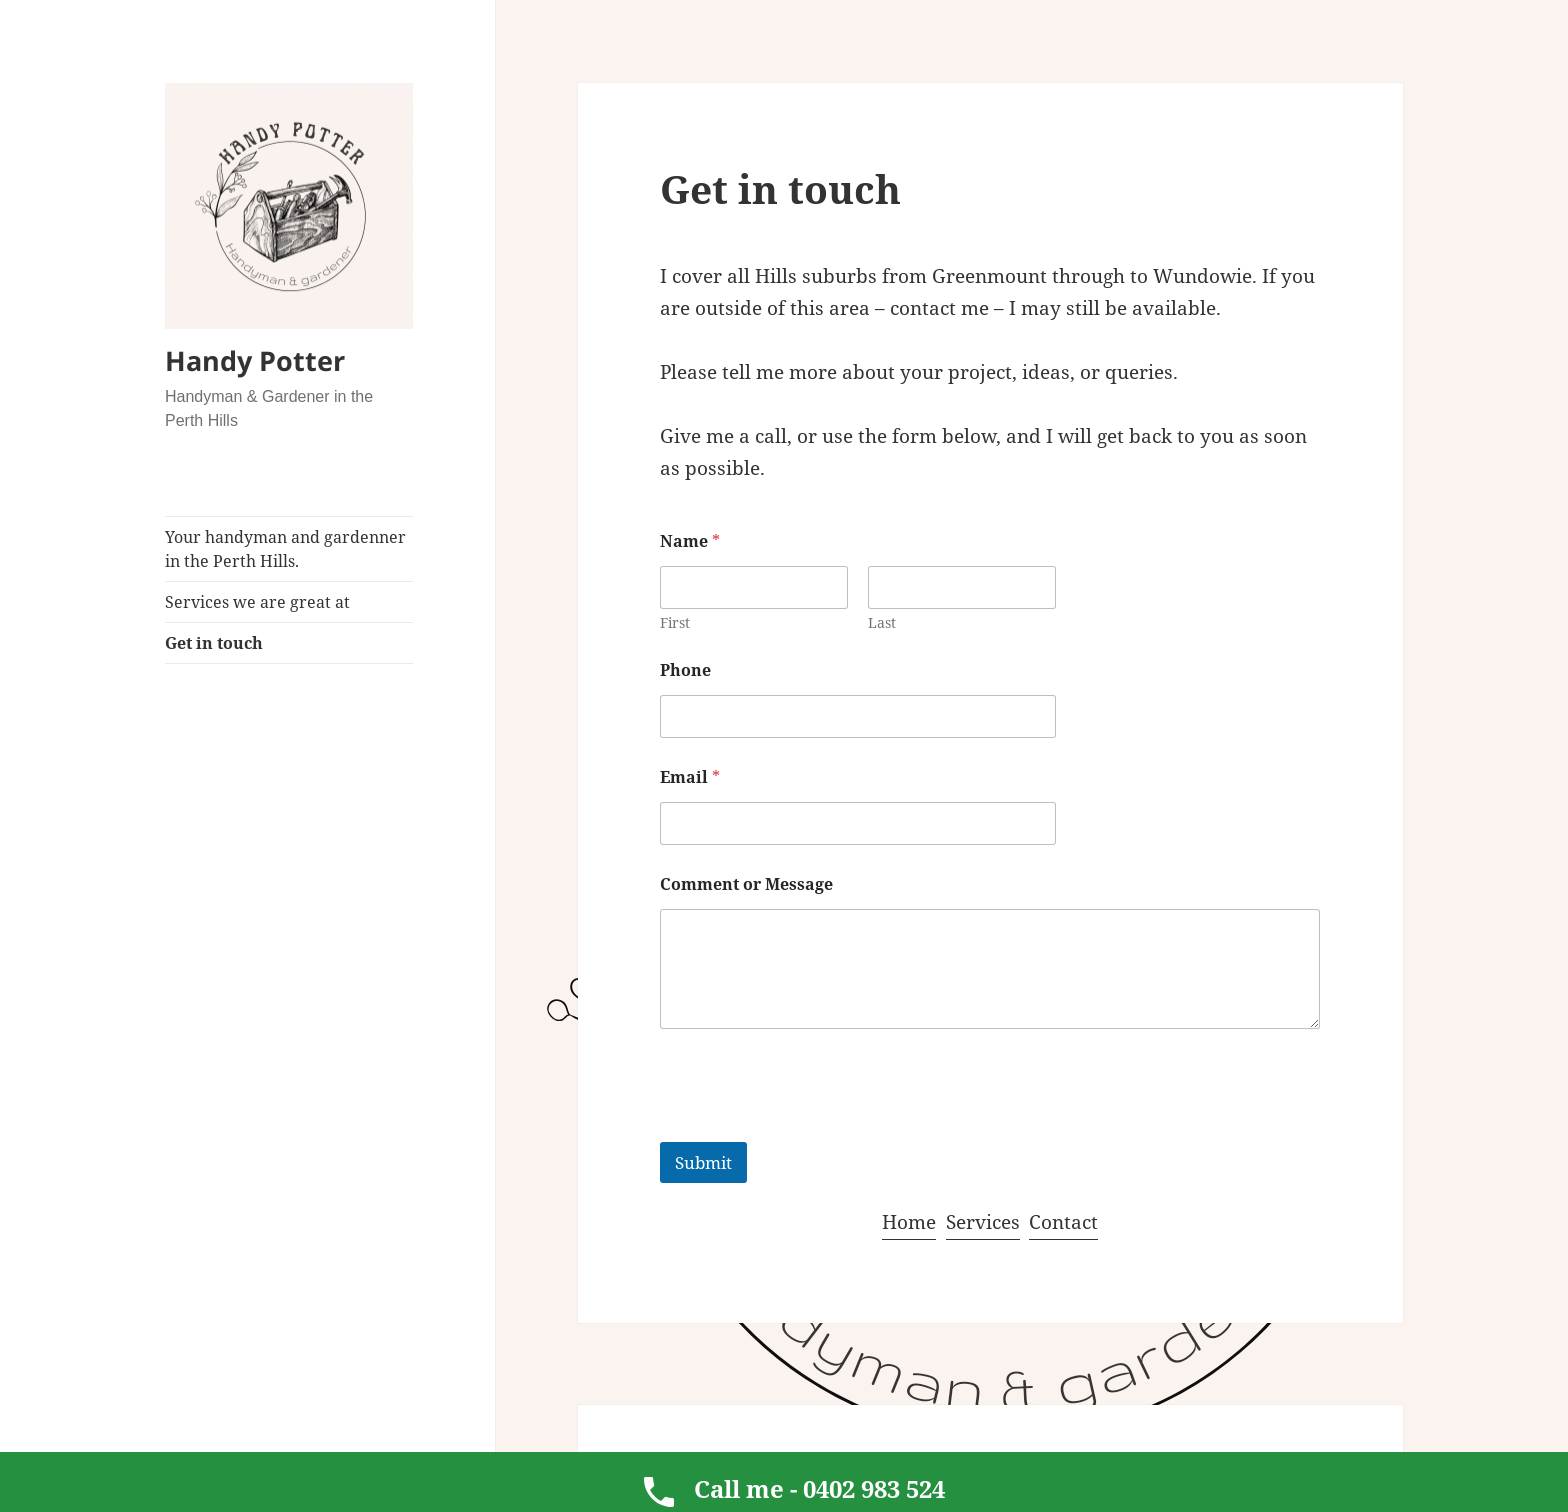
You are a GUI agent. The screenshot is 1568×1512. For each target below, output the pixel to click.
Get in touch (214, 643)
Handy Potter (255, 360)
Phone (685, 670)
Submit (703, 1162)
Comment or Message (746, 884)
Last (882, 622)
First (675, 622)
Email (690, 777)
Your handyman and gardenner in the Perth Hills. (285, 549)
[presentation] (812, 1129)
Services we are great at (257, 602)
